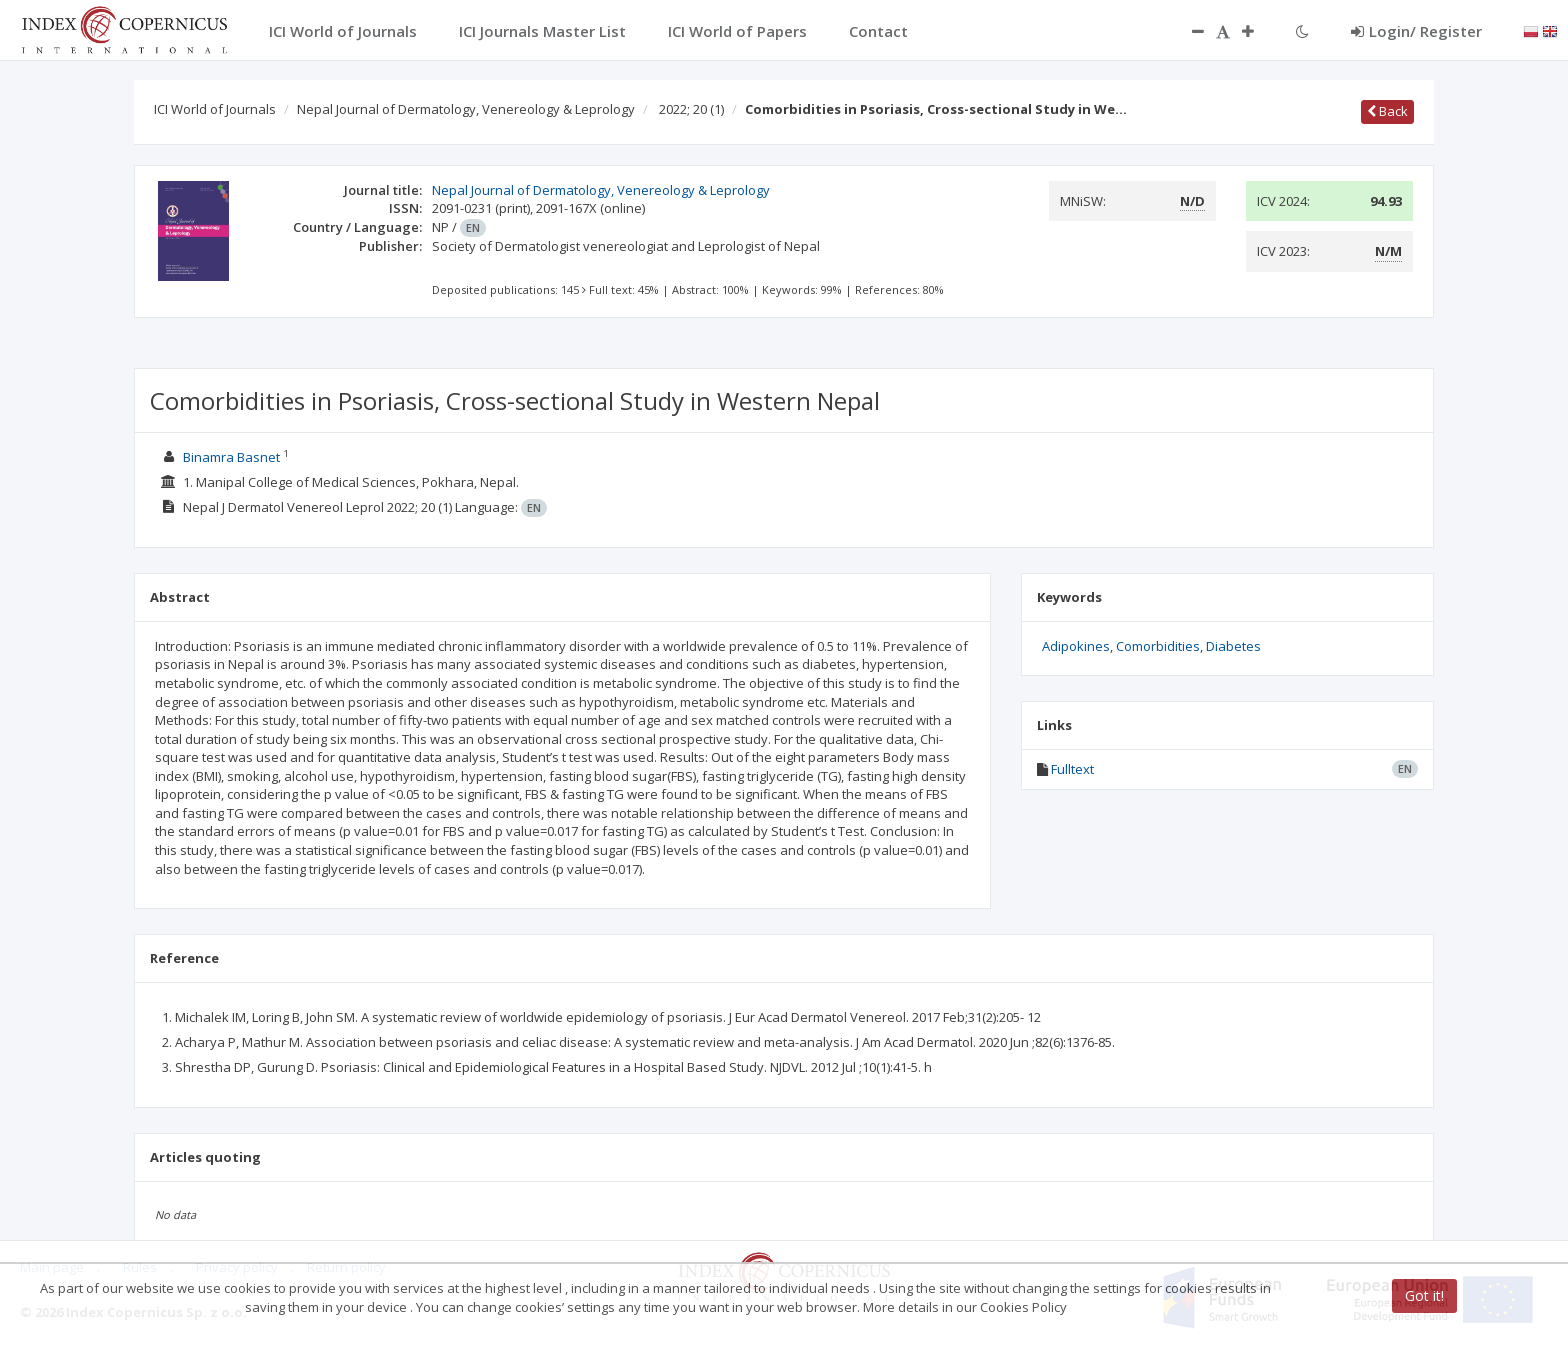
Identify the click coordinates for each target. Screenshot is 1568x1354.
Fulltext (1072, 769)
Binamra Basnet (231, 457)
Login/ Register (1416, 31)
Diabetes (1233, 646)
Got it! (1424, 1295)
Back (1387, 111)
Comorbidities (1158, 646)
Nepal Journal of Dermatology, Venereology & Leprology (466, 109)
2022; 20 (691, 109)
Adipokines (1076, 646)
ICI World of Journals (215, 109)
